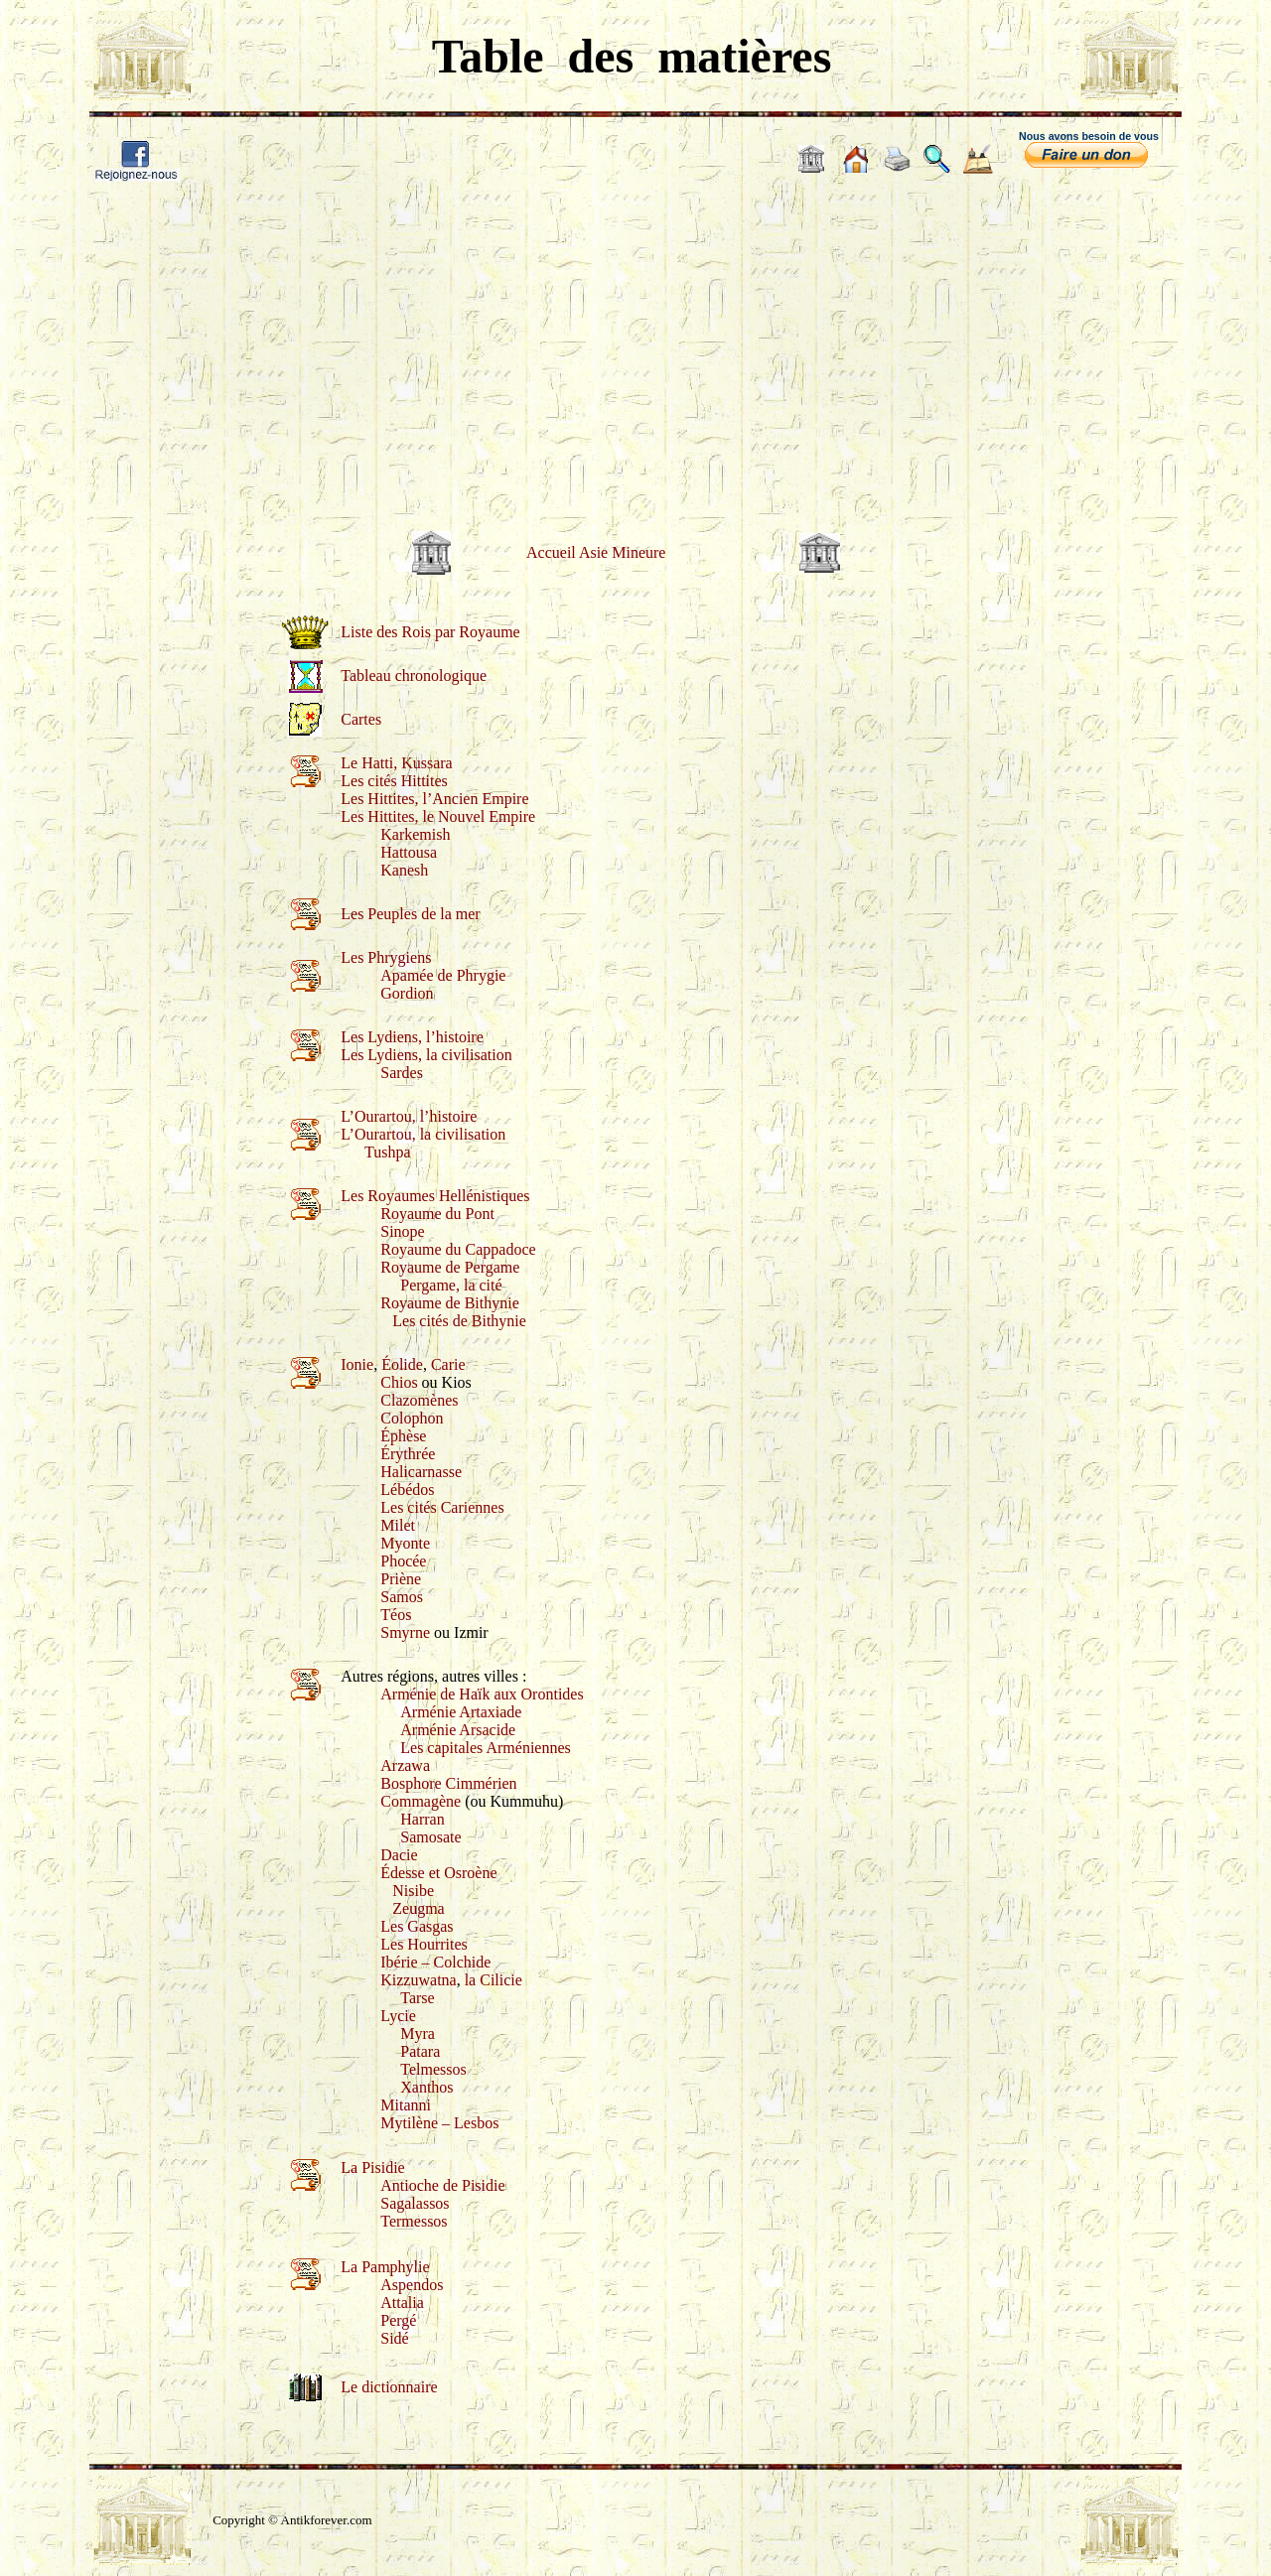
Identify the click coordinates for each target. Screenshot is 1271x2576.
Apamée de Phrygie (442, 975)
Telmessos (433, 2069)
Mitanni (405, 2105)
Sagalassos (414, 2203)
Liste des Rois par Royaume (430, 631)
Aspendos (411, 2284)
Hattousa (408, 852)
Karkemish (415, 834)
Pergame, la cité (450, 1285)
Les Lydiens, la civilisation (426, 1054)
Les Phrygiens (386, 957)
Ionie (357, 1364)
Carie (448, 1364)
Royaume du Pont (437, 1213)
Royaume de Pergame (449, 1267)
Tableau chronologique (414, 675)
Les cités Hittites (394, 780)
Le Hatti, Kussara (396, 762)
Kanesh (404, 870)
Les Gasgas (416, 1926)
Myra (417, 2033)
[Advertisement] (635, 342)
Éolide (402, 1364)
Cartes (361, 719)
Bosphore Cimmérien (448, 1783)
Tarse (417, 1997)
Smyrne (405, 1632)
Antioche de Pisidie (442, 2185)
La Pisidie (372, 2167)
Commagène (420, 1801)
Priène (400, 1578)
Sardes (401, 1072)
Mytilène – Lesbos (439, 2122)
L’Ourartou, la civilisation (423, 1134)
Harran (422, 1819)
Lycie (398, 2015)
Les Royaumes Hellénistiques (435, 1195)
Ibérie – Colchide (435, 1962)
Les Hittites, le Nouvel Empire (438, 816)
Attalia (402, 2302)
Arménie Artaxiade (460, 1711)
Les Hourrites (424, 1944)
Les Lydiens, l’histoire (412, 1036)
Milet (397, 1525)
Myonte (405, 1543)
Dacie (398, 1854)
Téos (395, 1614)
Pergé (398, 2320)
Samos (401, 1596)
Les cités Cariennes (441, 1507)
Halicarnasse (421, 1471)
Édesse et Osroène (438, 1872)
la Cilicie (493, 1979)
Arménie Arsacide (457, 1729)
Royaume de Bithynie (449, 1302)
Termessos (413, 2221)
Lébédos (407, 1489)
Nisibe (413, 1890)
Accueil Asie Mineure (595, 552)
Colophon (411, 1418)
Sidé (394, 2338)
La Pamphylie (385, 2266)
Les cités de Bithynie (459, 1320)
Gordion (406, 993)
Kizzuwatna (418, 1979)
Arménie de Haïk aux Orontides (481, 1694)
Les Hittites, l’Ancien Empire (434, 798)
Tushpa (387, 1152)
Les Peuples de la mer (410, 913)
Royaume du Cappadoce (457, 1249)
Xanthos (426, 2087)
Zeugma (418, 1908)
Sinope (402, 1231)
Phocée (403, 1561)
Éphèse (403, 1435)
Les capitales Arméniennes (485, 1747)
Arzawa (405, 1765)
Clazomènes (419, 1400)
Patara (420, 2051)
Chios (398, 1382)
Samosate (430, 1837)
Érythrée (407, 1453)
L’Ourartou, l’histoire (409, 1116)
